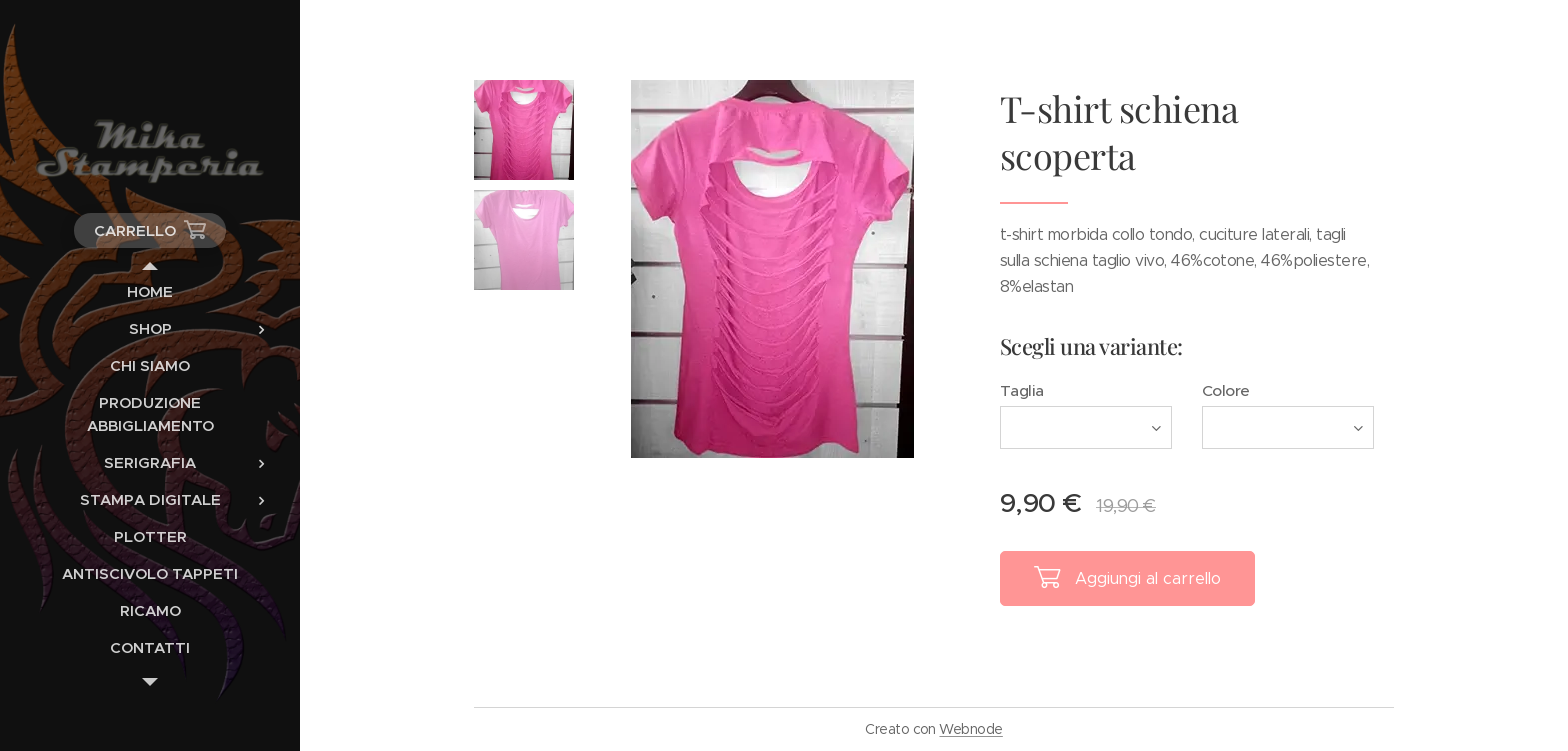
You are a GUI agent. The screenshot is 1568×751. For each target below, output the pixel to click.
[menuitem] (150, 291)
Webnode (970, 729)
